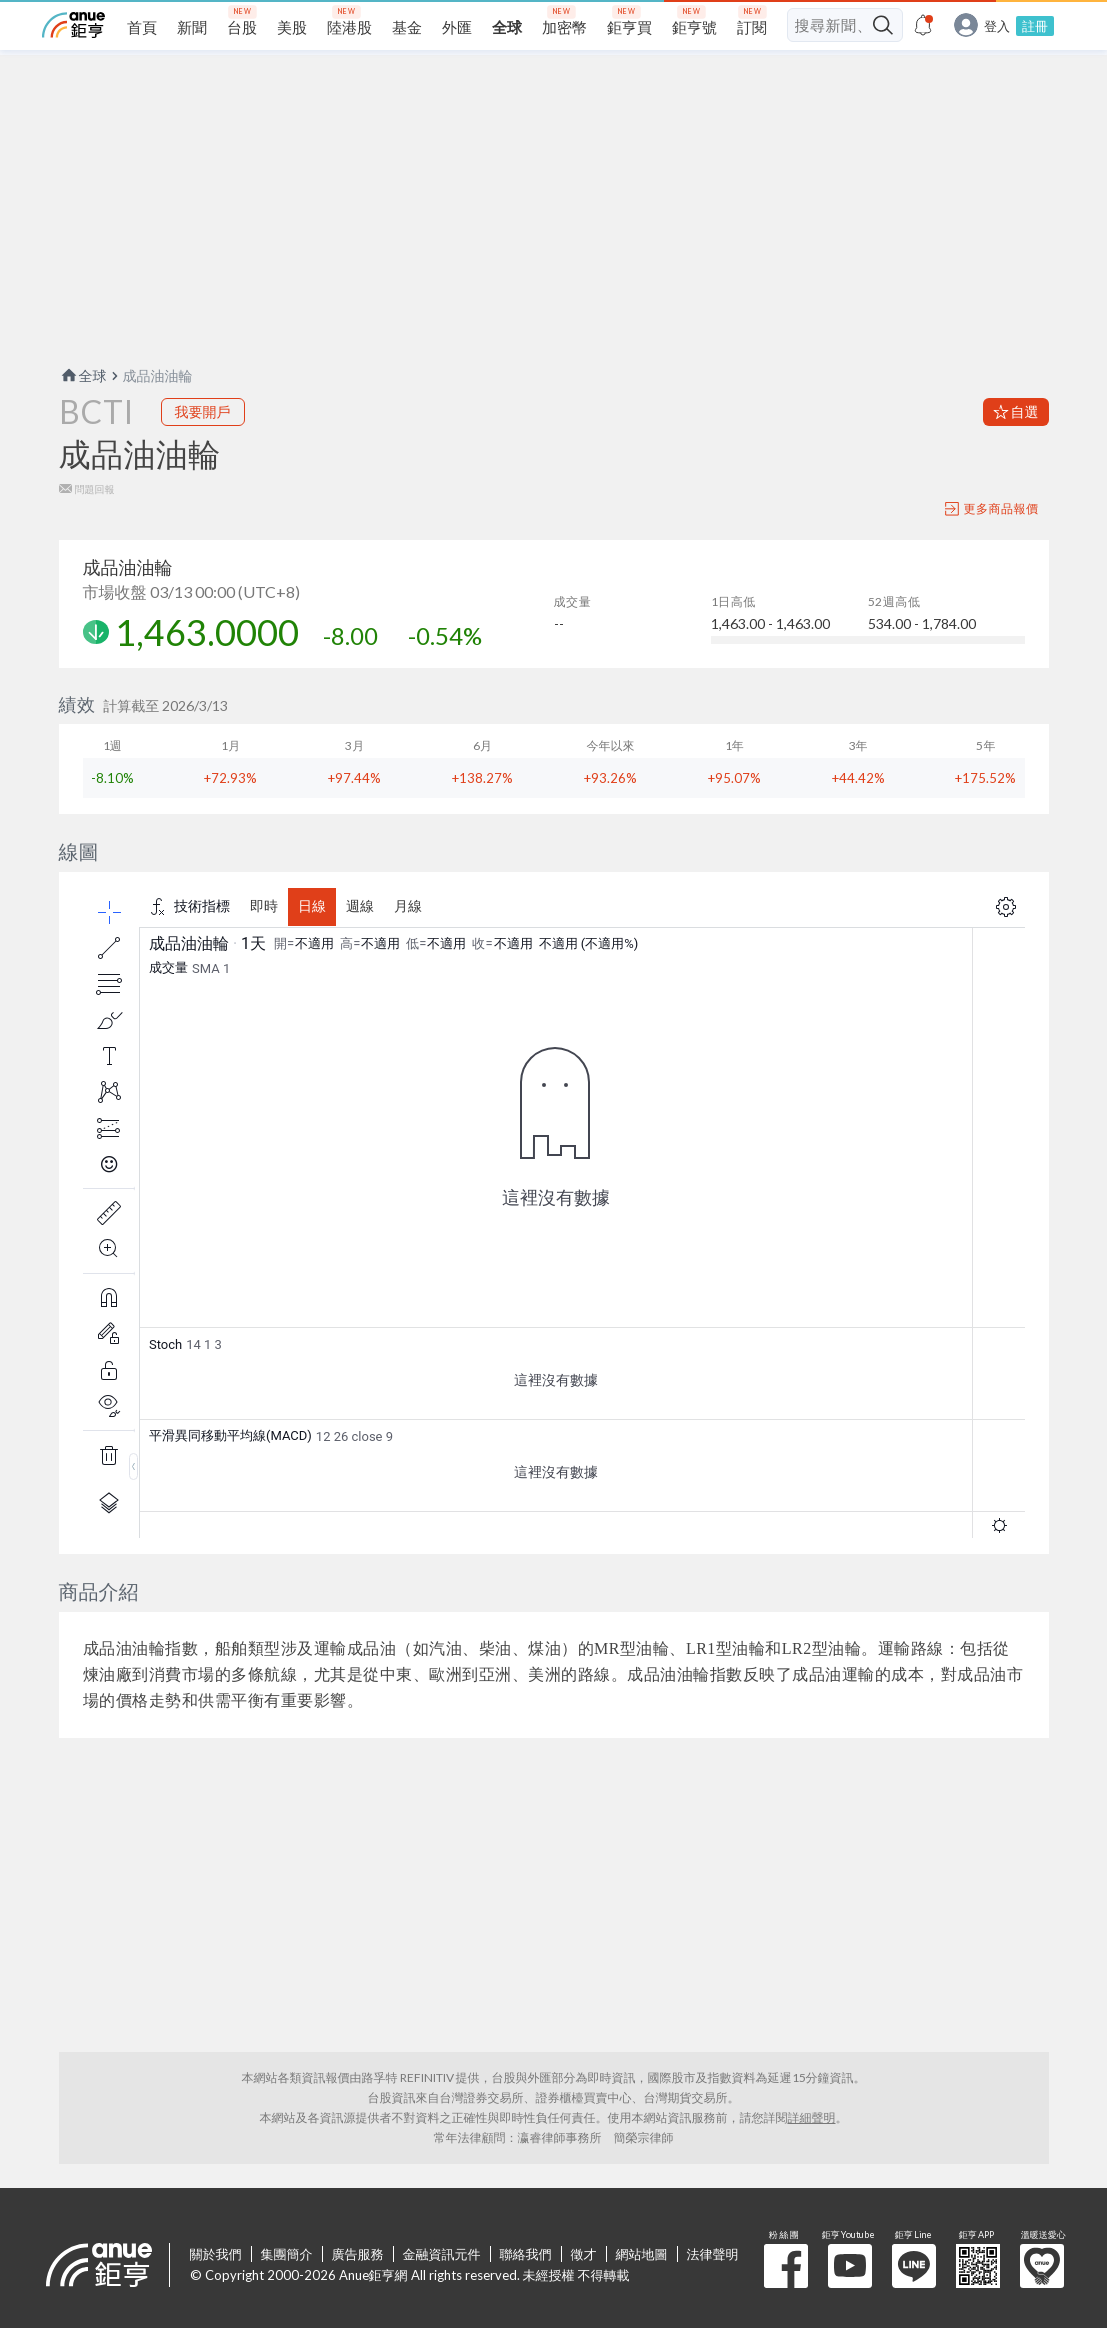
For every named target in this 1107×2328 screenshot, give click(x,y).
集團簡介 (287, 2254)
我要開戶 (203, 411)
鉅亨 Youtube (850, 2266)
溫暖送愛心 (1042, 2266)
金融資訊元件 (442, 2254)
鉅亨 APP (978, 2266)
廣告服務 (358, 2254)
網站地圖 (642, 2254)
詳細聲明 (812, 2117)
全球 (83, 375)
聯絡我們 (526, 2254)
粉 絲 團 (786, 2266)
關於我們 (216, 2254)
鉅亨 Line (914, 2266)
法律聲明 (713, 2254)
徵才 (584, 2254)
